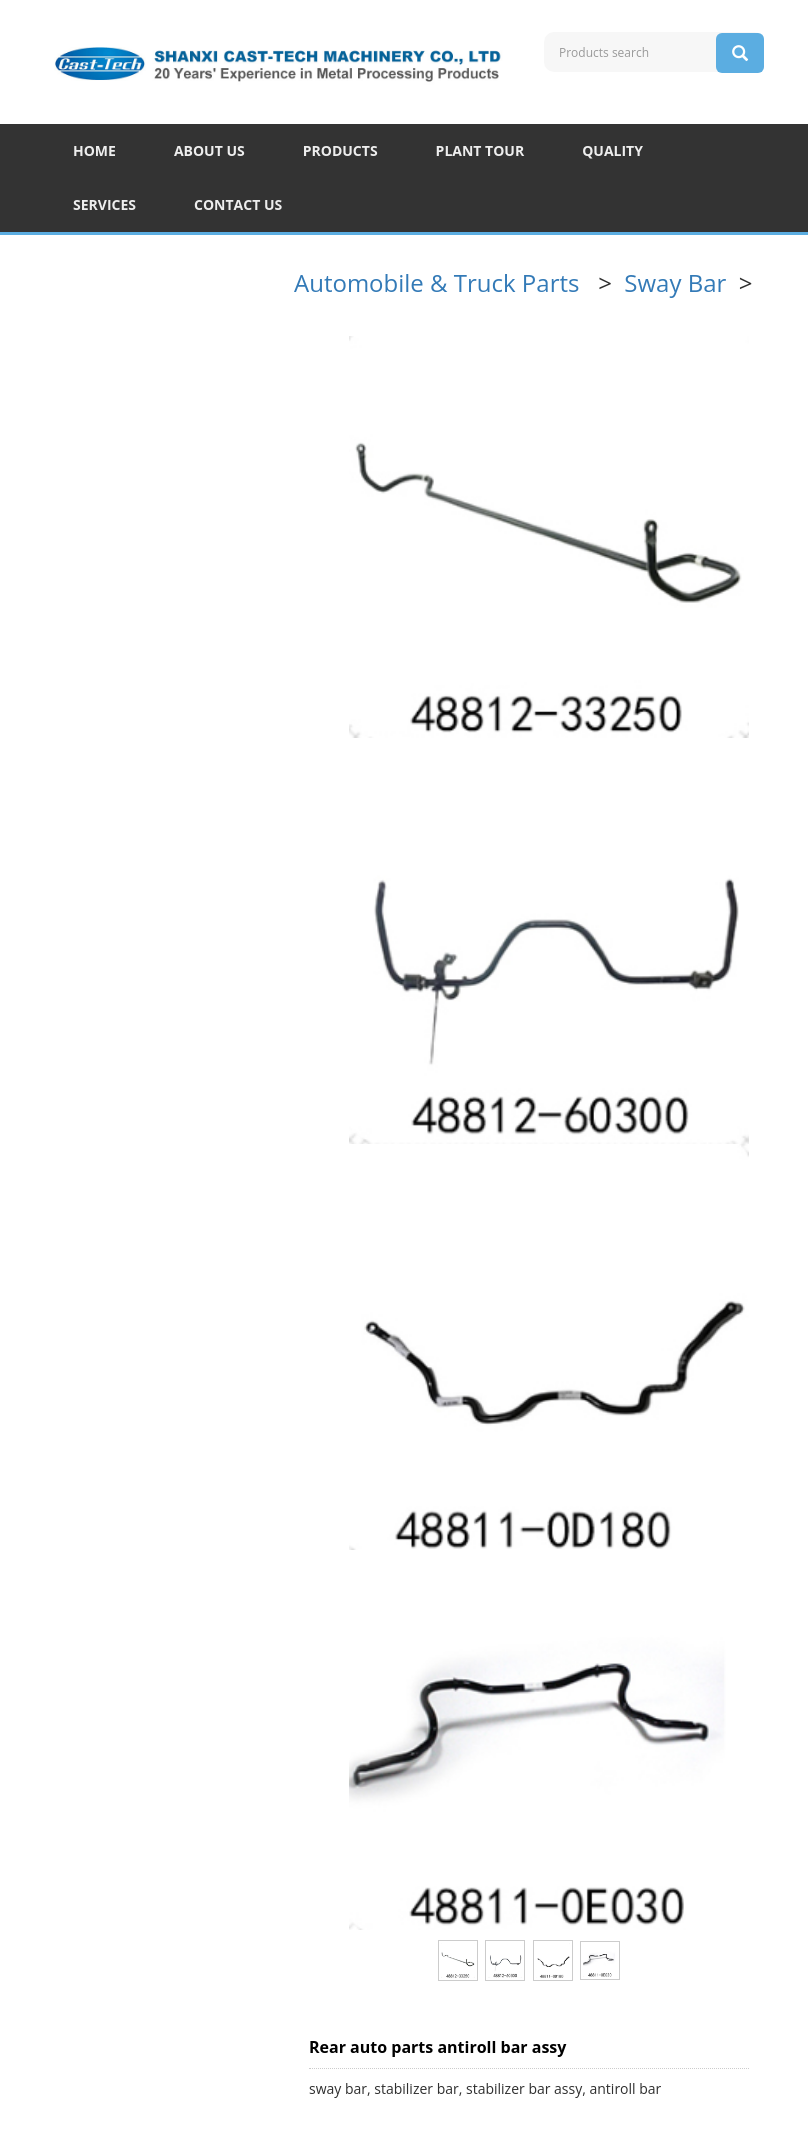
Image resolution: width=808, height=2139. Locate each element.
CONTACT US (238, 204)
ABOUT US (209, 150)
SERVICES (104, 204)
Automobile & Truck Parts (440, 282)
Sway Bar (678, 282)
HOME (94, 150)
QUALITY (612, 150)
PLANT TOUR (480, 150)
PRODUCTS (340, 150)
